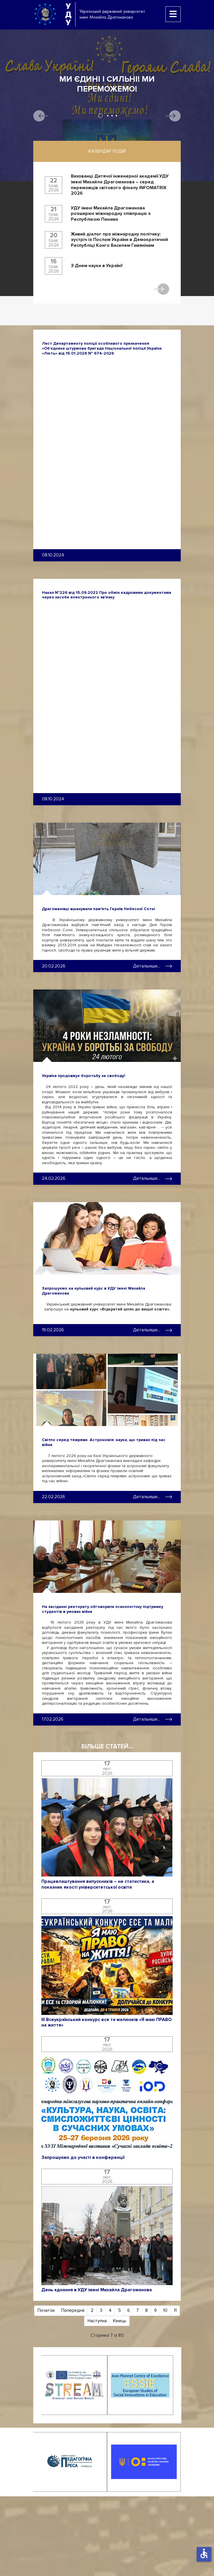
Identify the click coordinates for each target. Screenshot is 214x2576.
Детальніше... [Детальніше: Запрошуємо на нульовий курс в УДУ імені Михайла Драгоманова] (152, 1329)
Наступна (97, 2320)
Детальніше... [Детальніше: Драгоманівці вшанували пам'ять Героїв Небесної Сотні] (152, 966)
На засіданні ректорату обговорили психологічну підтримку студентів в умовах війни (102, 1609)
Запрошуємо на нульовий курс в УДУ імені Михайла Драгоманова (93, 1291)
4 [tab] (116, 115)
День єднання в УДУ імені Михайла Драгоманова (96, 2290)
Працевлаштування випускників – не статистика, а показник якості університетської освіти (97, 1884)
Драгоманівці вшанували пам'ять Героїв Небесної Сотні (98, 908)
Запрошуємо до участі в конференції (82, 2157)
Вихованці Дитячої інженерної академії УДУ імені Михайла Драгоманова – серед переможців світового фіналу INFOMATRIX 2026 (120, 185)
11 (175, 2310)
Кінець (119, 2320)
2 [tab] (107, 115)
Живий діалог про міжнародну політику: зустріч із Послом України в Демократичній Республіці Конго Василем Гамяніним (119, 239)
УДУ (68, 14)
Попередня (72, 2310)
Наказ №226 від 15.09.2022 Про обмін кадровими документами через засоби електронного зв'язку (106, 595)
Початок (46, 2310)
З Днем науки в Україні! (97, 266)
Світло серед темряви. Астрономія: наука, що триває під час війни (103, 1442)
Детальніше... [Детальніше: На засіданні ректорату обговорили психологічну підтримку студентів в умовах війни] (152, 1719)
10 (165, 2310)
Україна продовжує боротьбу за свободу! (83, 1075)
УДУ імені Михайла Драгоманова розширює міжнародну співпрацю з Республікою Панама (111, 213)
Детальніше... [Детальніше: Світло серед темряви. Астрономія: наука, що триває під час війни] (152, 1496)
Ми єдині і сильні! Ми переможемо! (107, 84)
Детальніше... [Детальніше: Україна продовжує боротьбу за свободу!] (152, 1178)
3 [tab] (112, 115)
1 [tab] (100, 116)
